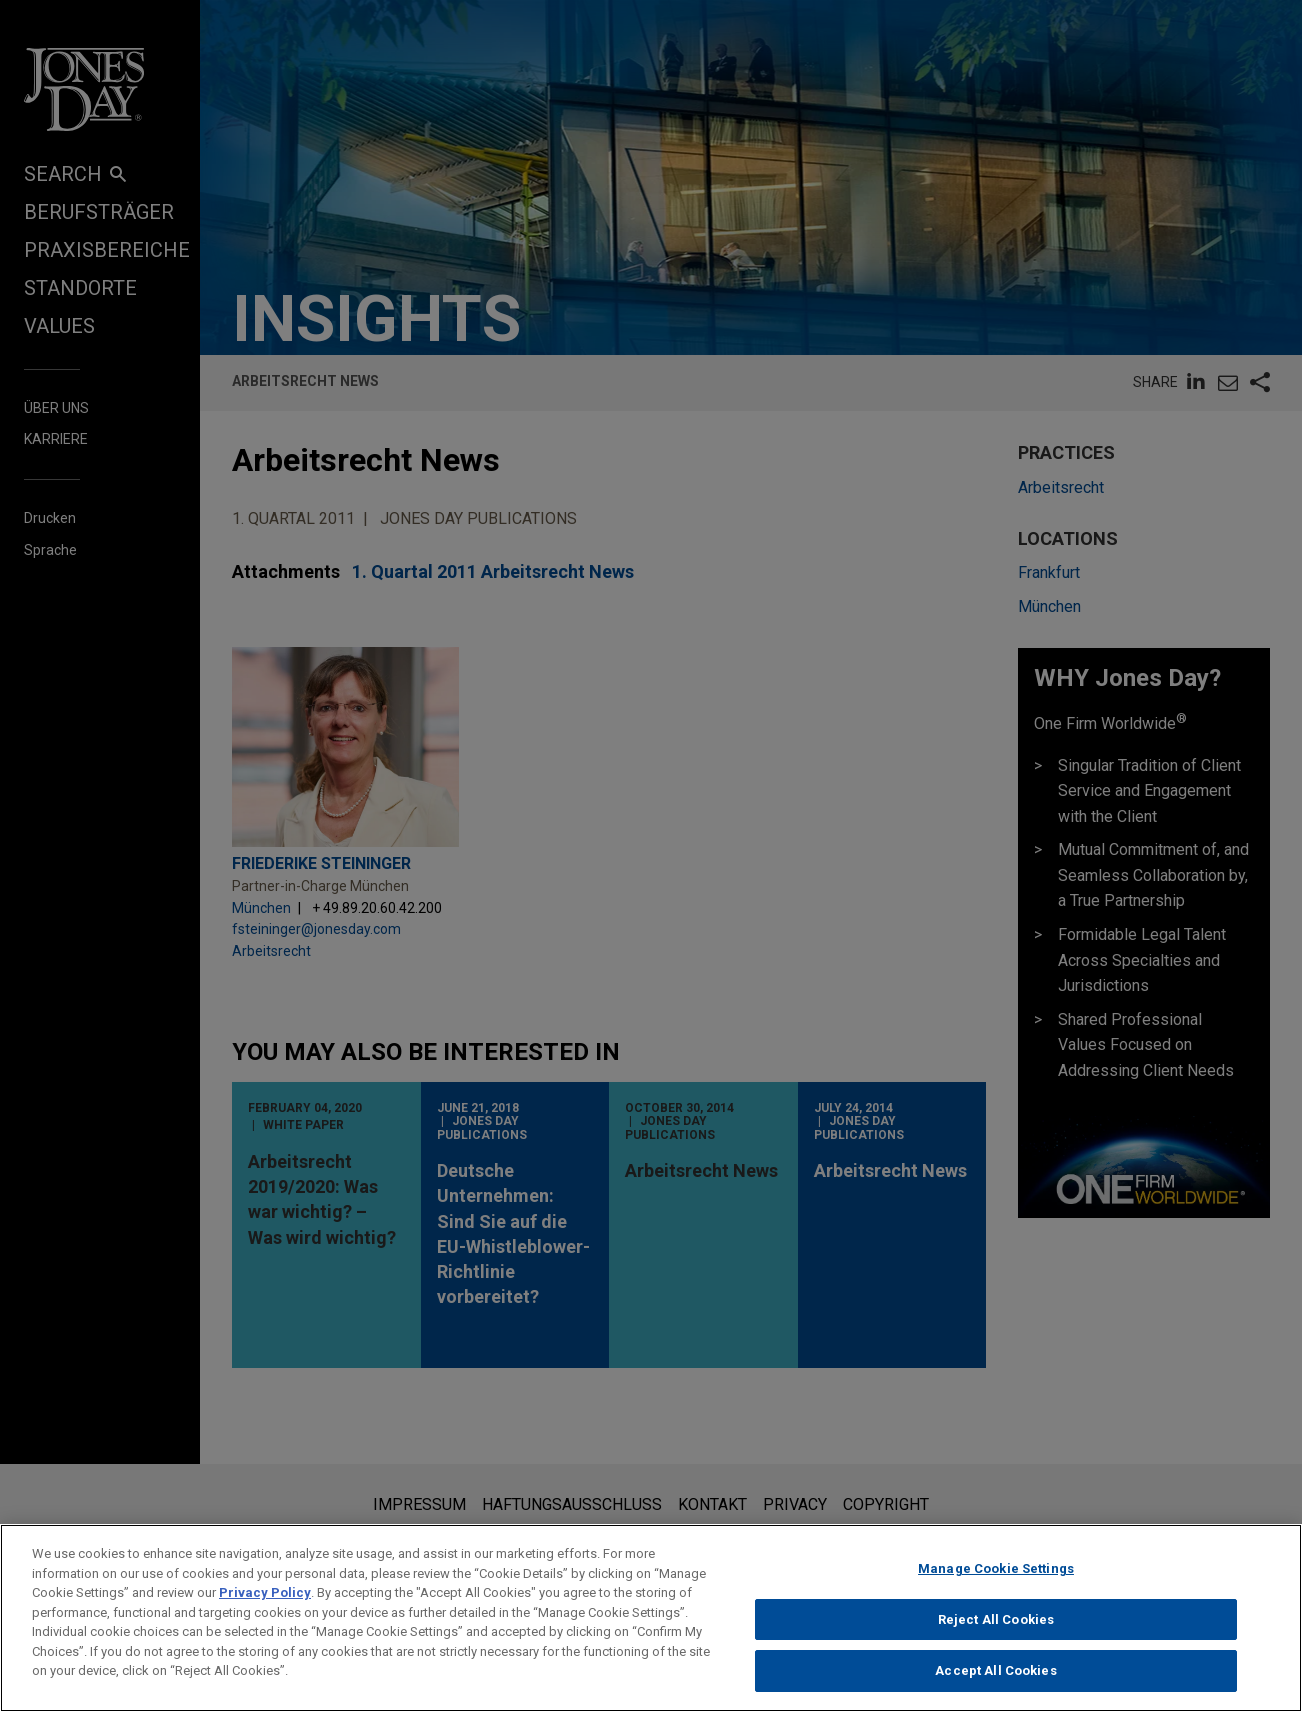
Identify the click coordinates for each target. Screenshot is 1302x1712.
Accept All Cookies (995, 1679)
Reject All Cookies (996, 1627)
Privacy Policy (265, 1600)
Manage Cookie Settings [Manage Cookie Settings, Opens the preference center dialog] (996, 1576)
